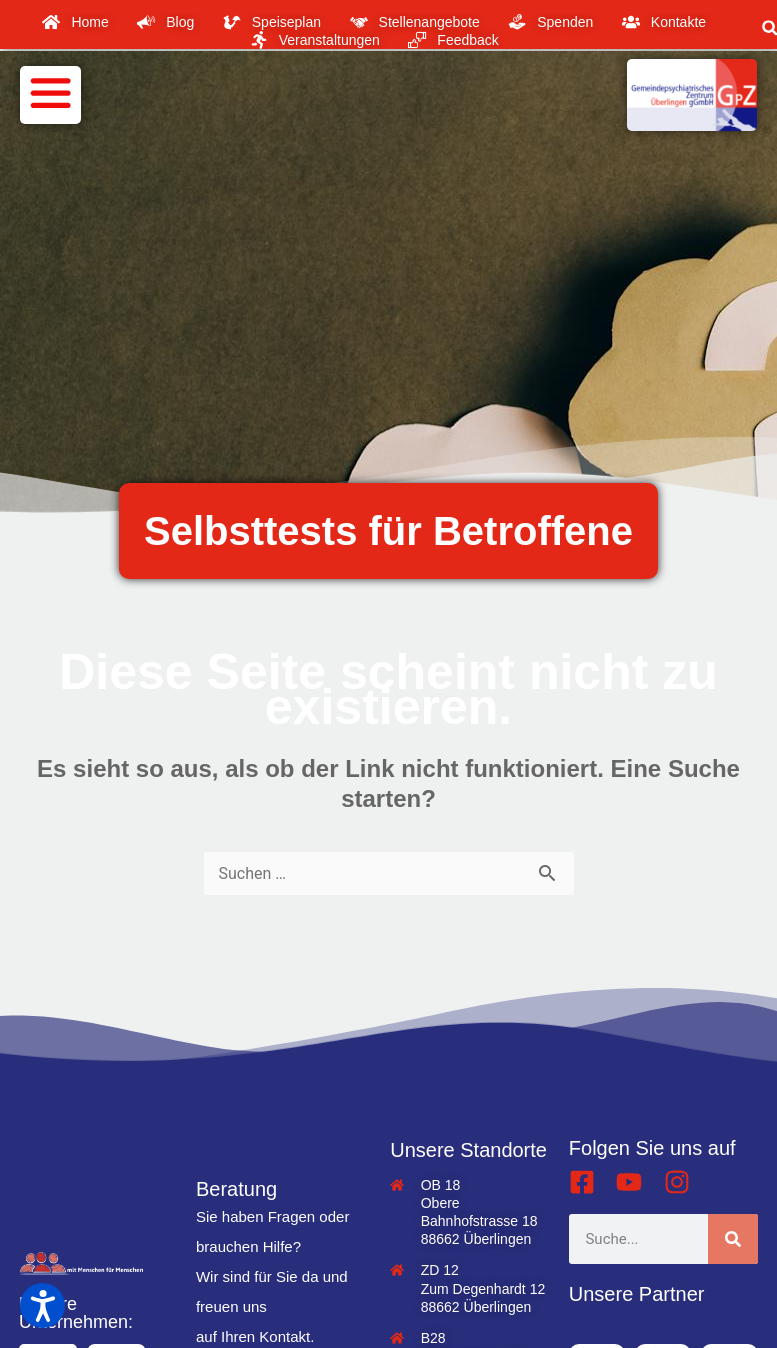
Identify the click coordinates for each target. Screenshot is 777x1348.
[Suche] (733, 1239)
